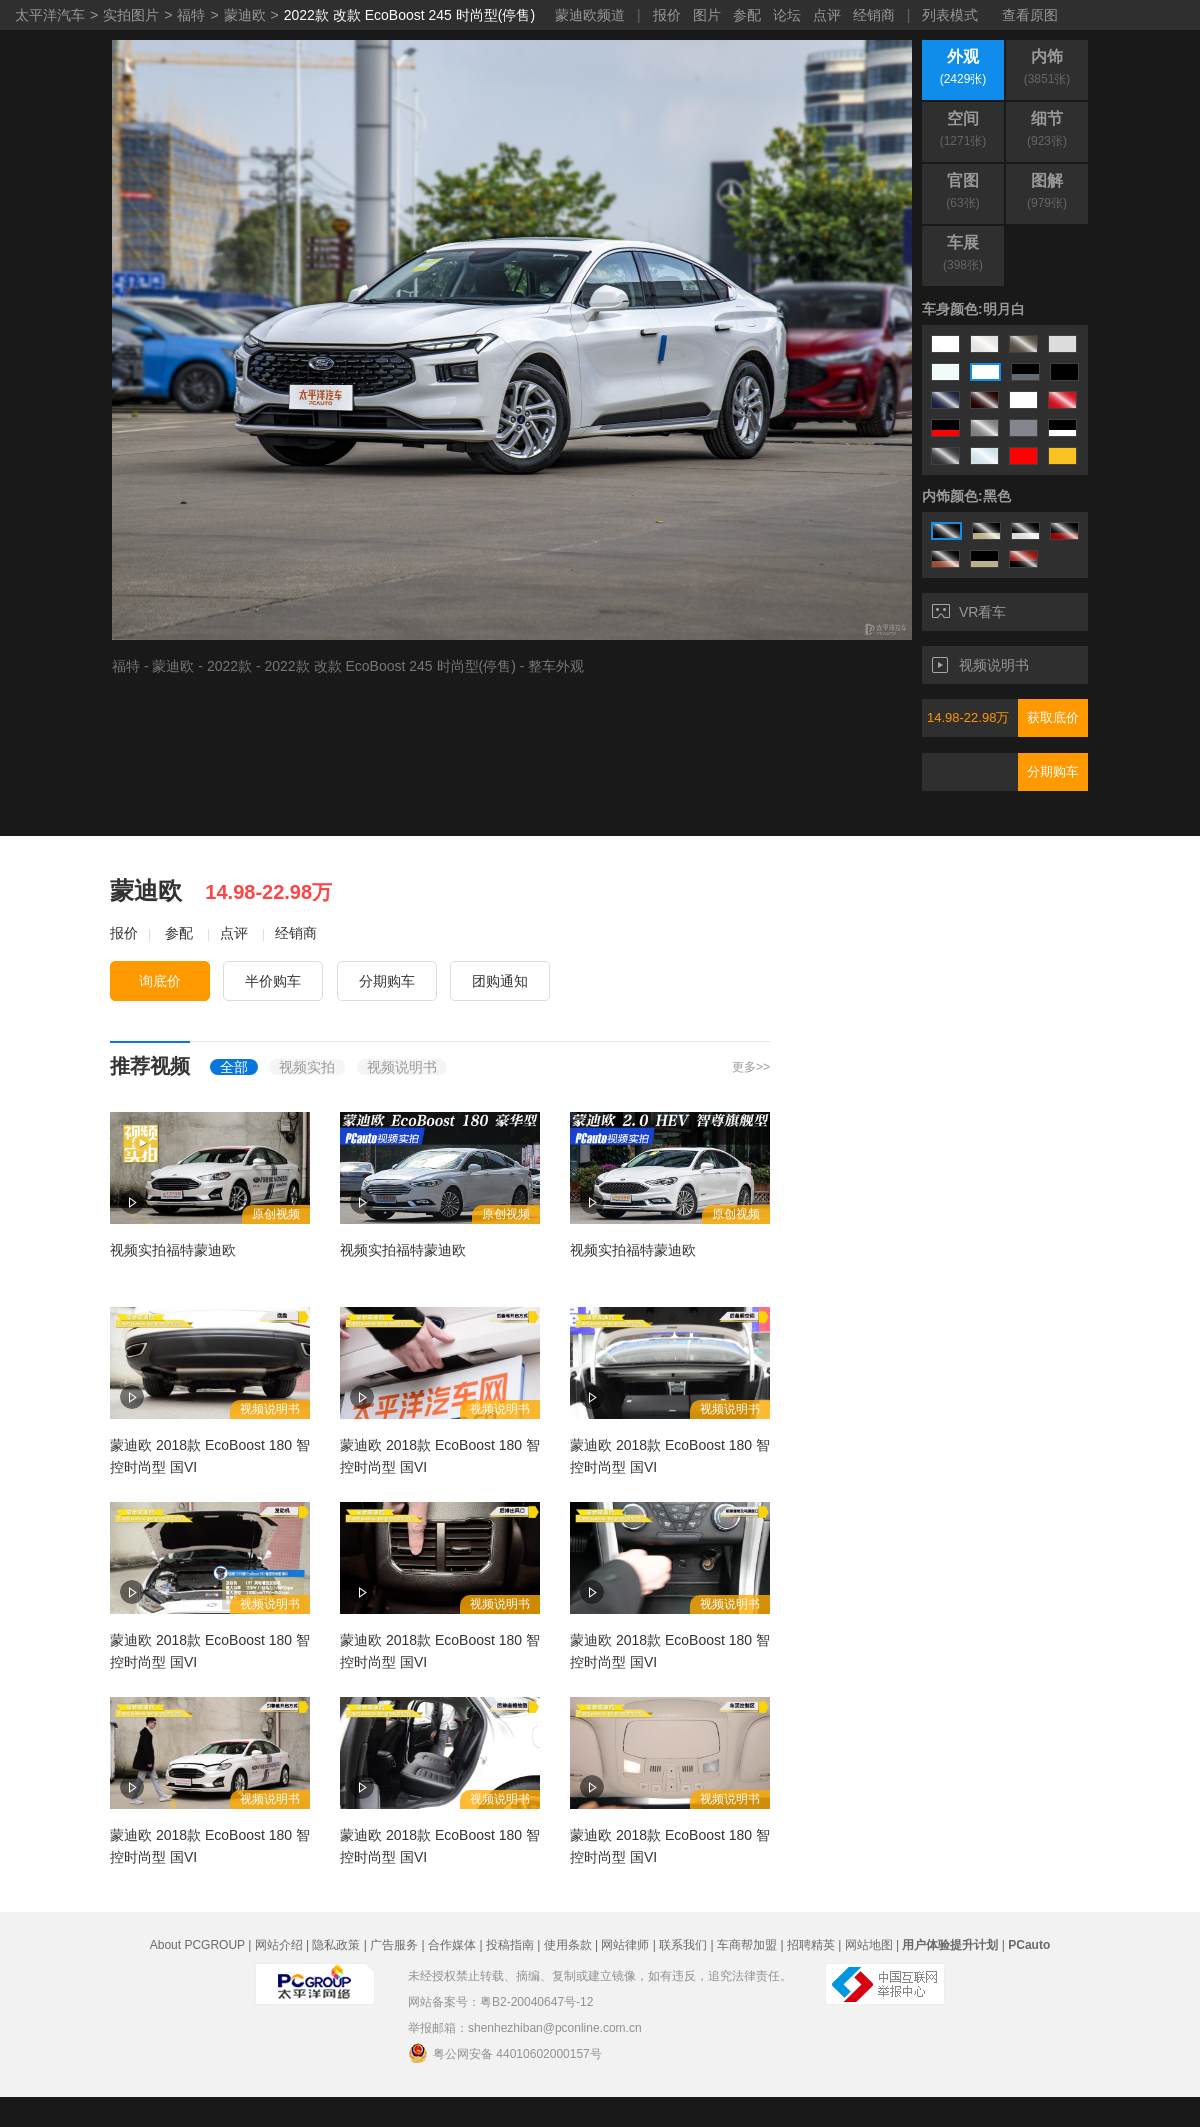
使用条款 (568, 1945)
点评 (827, 15)
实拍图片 (131, 15)
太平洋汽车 (50, 15)
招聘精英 (811, 1945)
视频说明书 (980, 665)
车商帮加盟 (747, 1945)
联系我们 (683, 1945)
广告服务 (394, 1945)
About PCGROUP (197, 1945)
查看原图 (1030, 15)
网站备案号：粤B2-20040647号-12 (500, 2002)
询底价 (160, 981)
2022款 (229, 666)
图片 (707, 15)
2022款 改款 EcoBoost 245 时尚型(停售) (409, 15)
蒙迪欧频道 (590, 15)
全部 (234, 1067)
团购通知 (500, 981)
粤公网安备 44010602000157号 (505, 2053)
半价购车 (273, 981)
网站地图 (869, 1945)
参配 (747, 15)
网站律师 (625, 1945)
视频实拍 (307, 1067)
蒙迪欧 (245, 15)
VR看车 (969, 612)
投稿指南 (510, 1945)
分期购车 (1053, 771)
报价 (667, 15)
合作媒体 (452, 1945)
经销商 (874, 15)
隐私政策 (336, 1945)
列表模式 (950, 15)
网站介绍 (279, 1945)
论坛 (787, 15)
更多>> (751, 1067)
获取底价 (1053, 717)
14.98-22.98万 (968, 717)
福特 (191, 15)
